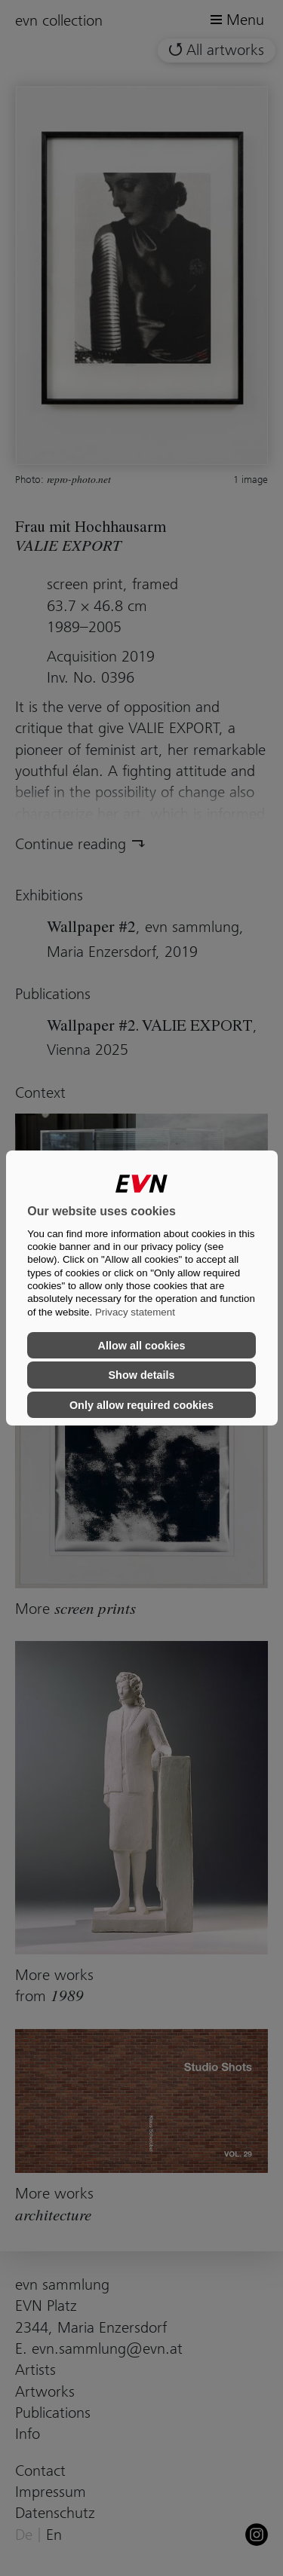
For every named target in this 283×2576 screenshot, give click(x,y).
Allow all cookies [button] (142, 1346)
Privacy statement (135, 1312)
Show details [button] (142, 1375)
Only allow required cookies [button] (141, 1405)
